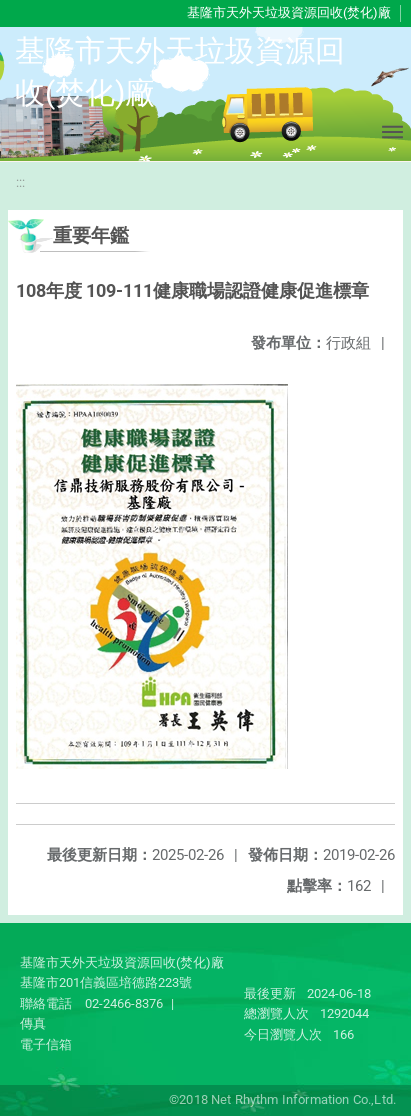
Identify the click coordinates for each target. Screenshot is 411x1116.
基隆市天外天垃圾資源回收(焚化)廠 (289, 12)
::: (20, 182)
